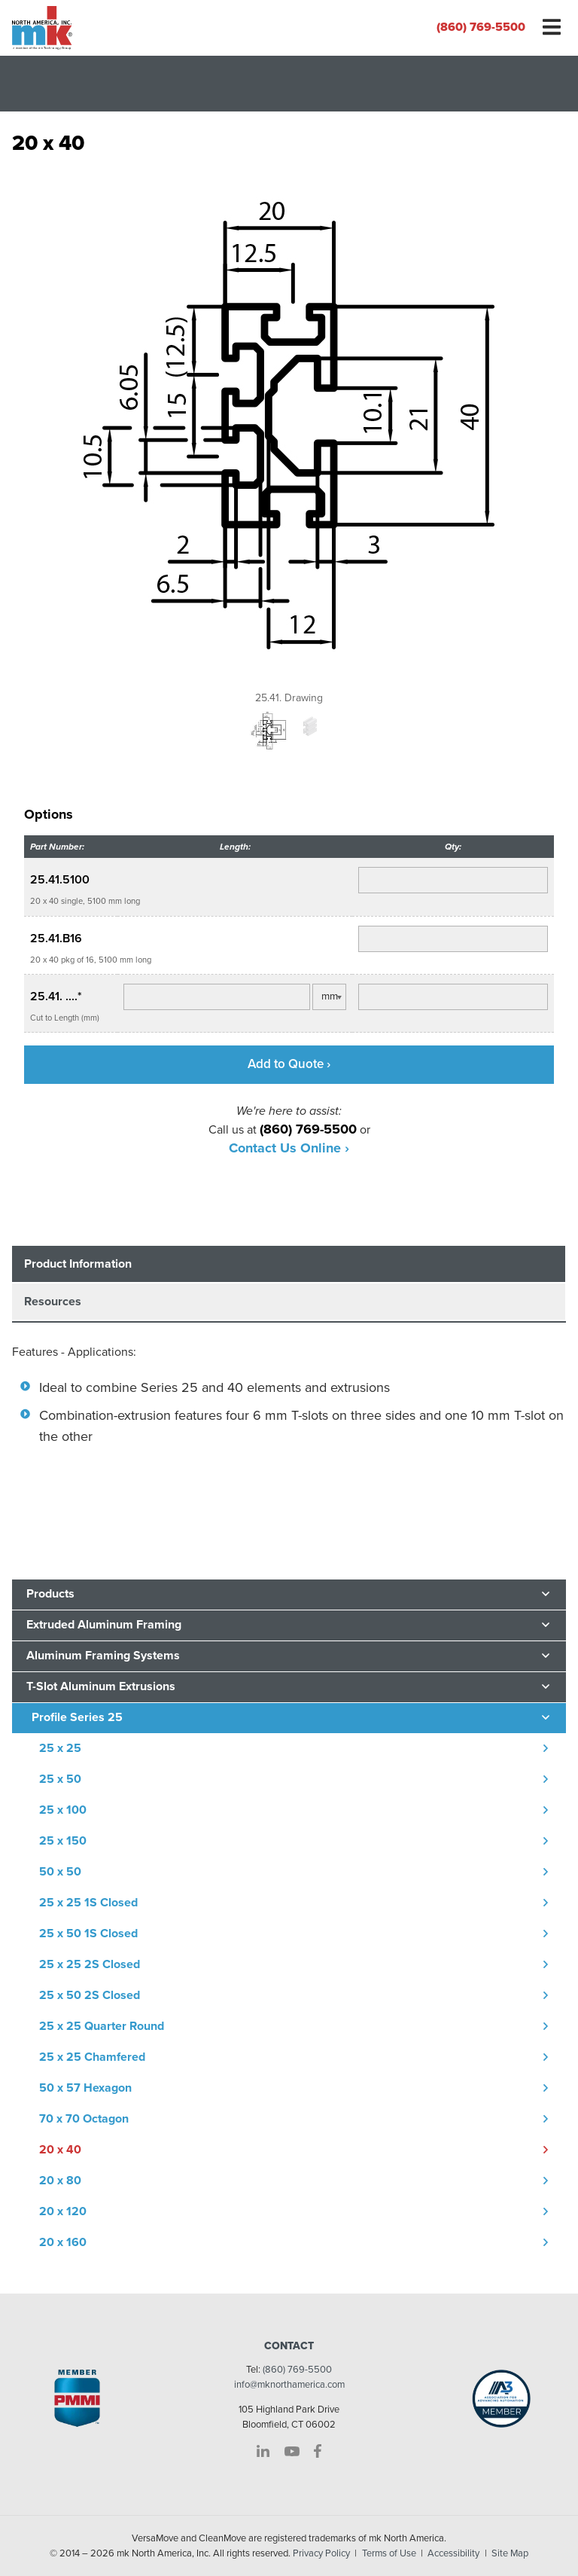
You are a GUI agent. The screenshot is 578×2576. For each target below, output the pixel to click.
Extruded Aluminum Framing (103, 1624)
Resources (52, 1301)
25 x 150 (63, 1840)
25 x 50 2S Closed (89, 1995)
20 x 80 (60, 2180)
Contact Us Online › (289, 1148)
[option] (289, 435)
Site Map (509, 2553)
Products (50, 1593)
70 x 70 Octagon (84, 2118)
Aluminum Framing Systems (103, 1655)
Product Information (78, 1263)
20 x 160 (63, 2242)
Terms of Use (389, 2553)
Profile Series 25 (77, 1717)
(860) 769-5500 (481, 27)
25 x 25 (60, 1748)
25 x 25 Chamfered (92, 2057)
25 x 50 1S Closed (88, 1933)
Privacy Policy (321, 2553)
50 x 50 (60, 1871)
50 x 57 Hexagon (85, 2087)
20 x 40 (60, 2149)
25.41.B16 (56, 938)
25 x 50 (60, 1779)
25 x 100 (63, 1810)
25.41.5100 (60, 879)
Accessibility (453, 2553)
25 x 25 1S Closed (88, 1902)
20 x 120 (63, 2211)
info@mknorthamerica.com (289, 2385)
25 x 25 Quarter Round (101, 2026)
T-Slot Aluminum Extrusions (100, 1686)
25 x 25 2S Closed (89, 1964)
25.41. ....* (56, 996)
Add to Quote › (289, 1064)
